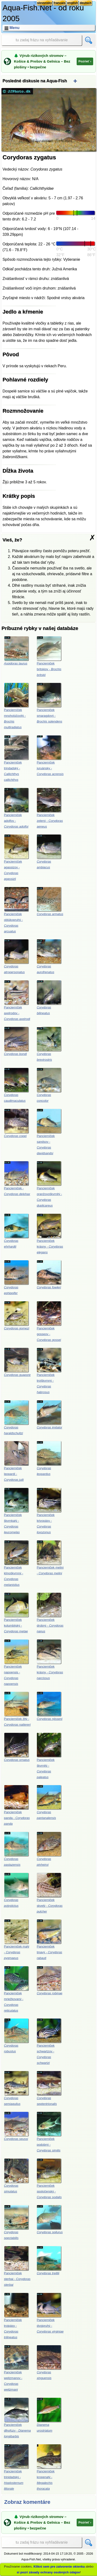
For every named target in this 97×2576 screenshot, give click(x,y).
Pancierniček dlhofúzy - (17, 2418)
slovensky (44, 3)
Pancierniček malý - (16, 1939)
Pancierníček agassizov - (16, 857)
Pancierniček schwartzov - (49, 2041)
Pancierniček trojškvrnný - (49, 1371)
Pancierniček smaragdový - (49, 703)
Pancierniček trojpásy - (16, 2316)
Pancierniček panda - (17, 1805)
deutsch (85, 3)
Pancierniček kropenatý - (49, 2467)
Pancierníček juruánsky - (50, 755)
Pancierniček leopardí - (16, 1461)
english (72, 3)
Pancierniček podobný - (49, 2132)
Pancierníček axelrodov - (17, 1000)
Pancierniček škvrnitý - (49, 1756)
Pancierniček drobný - (50, 1613)
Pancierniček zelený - (50, 808)
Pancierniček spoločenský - (49, 2178)
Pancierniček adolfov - (16, 808)
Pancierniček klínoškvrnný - (16, 1563)
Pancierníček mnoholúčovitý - (16, 706)
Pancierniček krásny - (50, 1234)
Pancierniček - (17, 1178)
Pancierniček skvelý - (50, 1893)
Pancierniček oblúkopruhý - (16, 910)
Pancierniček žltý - (17, 1709)
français (59, 3)
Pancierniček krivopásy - (49, 1511)
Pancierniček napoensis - (16, 1662)
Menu (14, 28)
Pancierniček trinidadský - (16, 2467)
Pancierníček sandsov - (49, 1132)
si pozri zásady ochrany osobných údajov (48, 2572)
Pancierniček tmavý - (49, 1939)
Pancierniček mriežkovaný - (16, 1989)
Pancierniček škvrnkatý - (16, 1511)
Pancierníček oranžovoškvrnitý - (49, 1184)
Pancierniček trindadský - (16, 758)
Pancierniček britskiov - (49, 656)
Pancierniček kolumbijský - (16, 1613)
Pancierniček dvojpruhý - (50, 2313)
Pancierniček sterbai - (17, 2266)
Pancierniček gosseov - (49, 1321)
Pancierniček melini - (50, 1557)
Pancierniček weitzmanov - (16, 2368)
